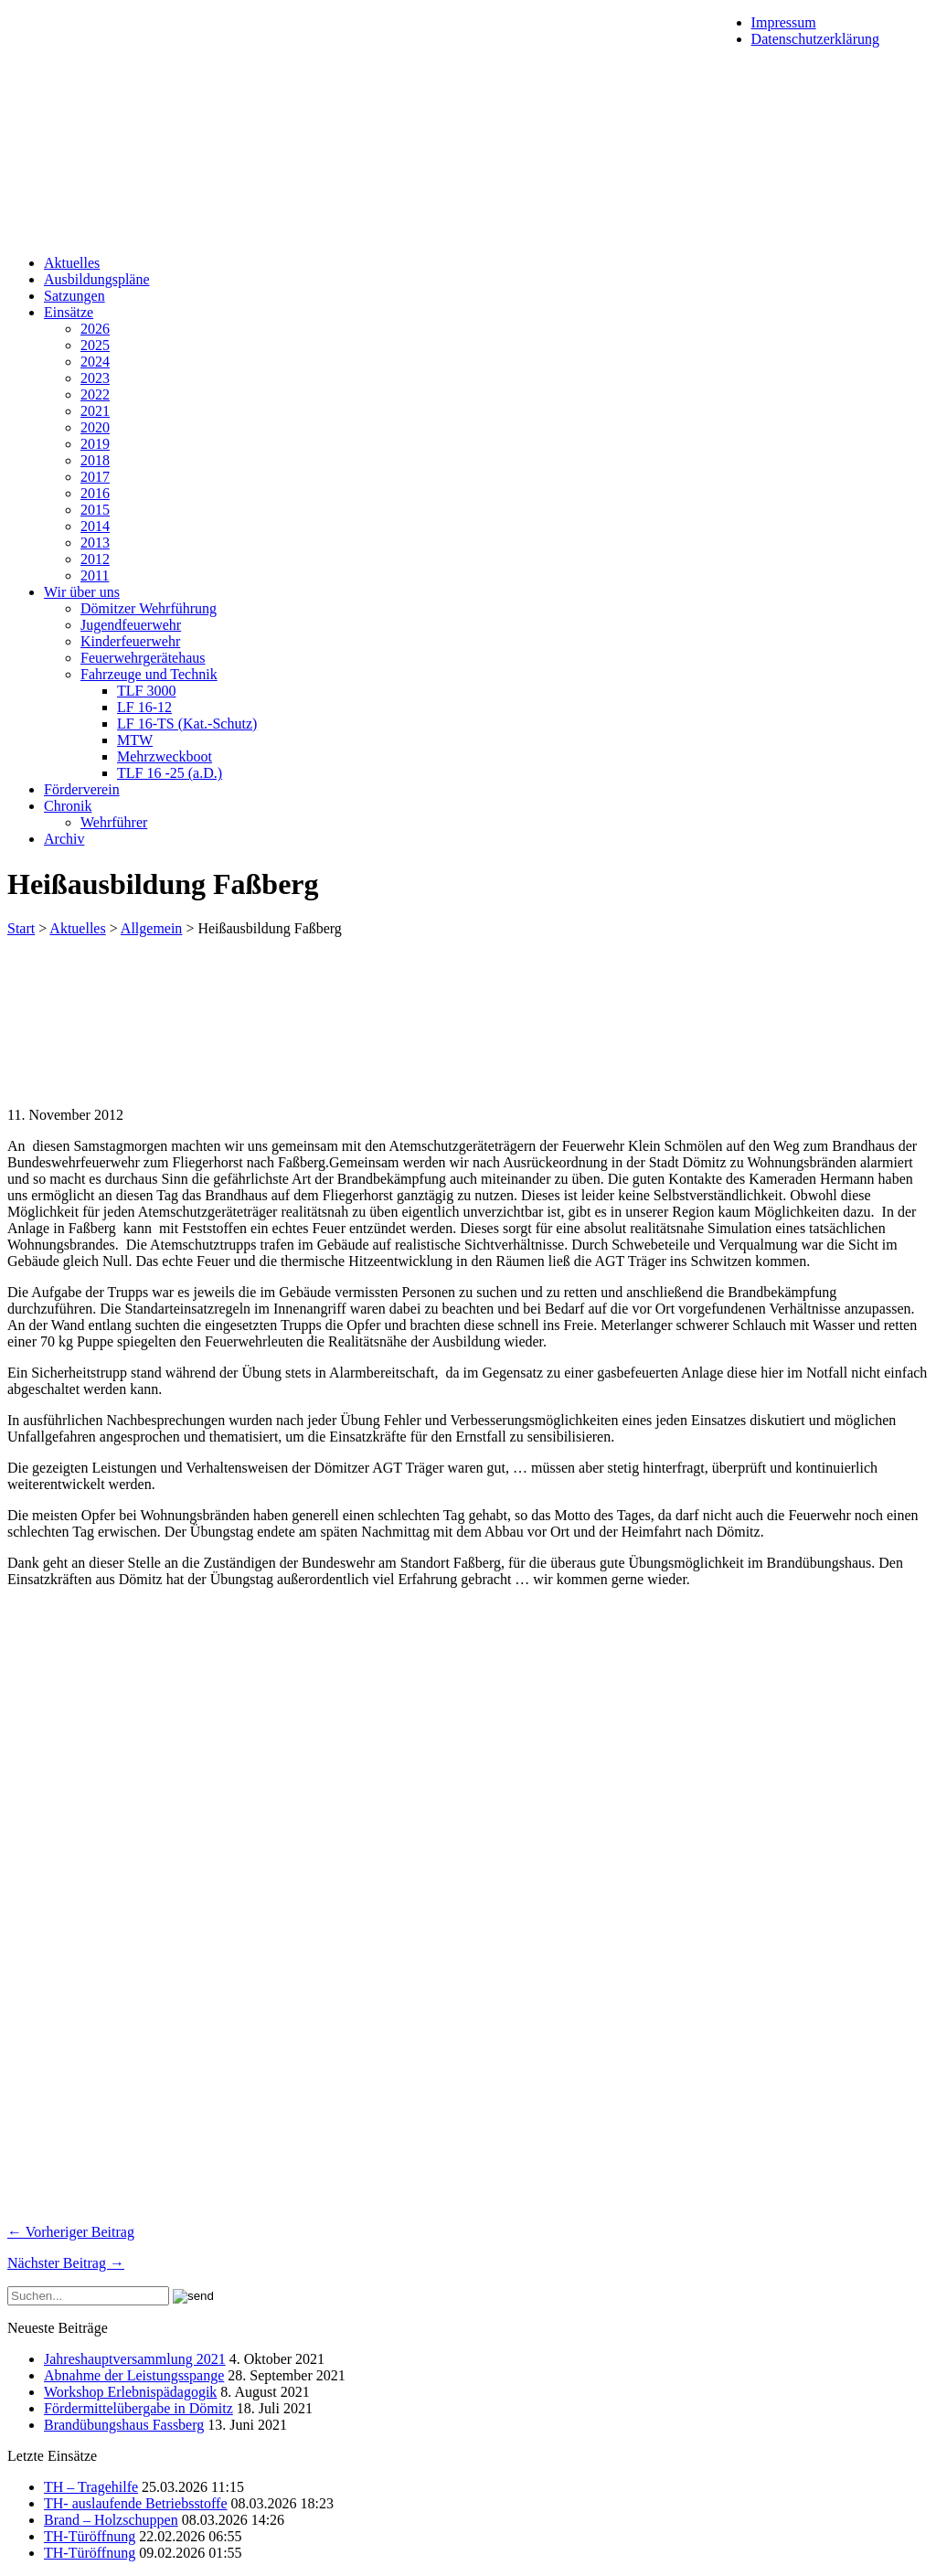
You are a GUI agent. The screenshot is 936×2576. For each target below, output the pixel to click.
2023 (95, 378)
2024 (95, 361)
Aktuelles (72, 263)
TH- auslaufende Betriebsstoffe (136, 2503)
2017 (95, 476)
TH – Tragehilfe (91, 2487)
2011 (94, 575)
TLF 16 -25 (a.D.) (169, 773)
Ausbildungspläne (97, 279)
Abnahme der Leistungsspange (134, 2375)
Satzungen (74, 295)
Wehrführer (113, 822)
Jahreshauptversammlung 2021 (135, 2359)
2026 (95, 328)
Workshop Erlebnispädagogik (130, 2392)
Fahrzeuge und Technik (149, 674)
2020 (95, 427)
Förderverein (82, 789)
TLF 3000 (146, 690)
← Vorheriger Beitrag (70, 2232)
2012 (95, 559)
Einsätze (68, 312)
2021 (95, 411)
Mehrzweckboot (164, 756)
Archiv (64, 838)
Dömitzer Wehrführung (148, 608)
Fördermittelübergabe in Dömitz (138, 2408)
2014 (95, 526)
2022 (95, 394)
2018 (95, 460)
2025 (95, 345)
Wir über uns (82, 592)
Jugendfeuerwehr (130, 625)
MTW (135, 740)
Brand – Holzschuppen (111, 2520)
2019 (95, 444)
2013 (95, 542)
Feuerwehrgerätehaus (143, 657)
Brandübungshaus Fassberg (124, 2424)
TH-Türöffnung (89, 2536)
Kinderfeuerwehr (130, 641)
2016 (95, 493)
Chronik (67, 806)
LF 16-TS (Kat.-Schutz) (187, 723)
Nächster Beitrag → (65, 2263)
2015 (95, 509)
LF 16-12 (144, 707)
